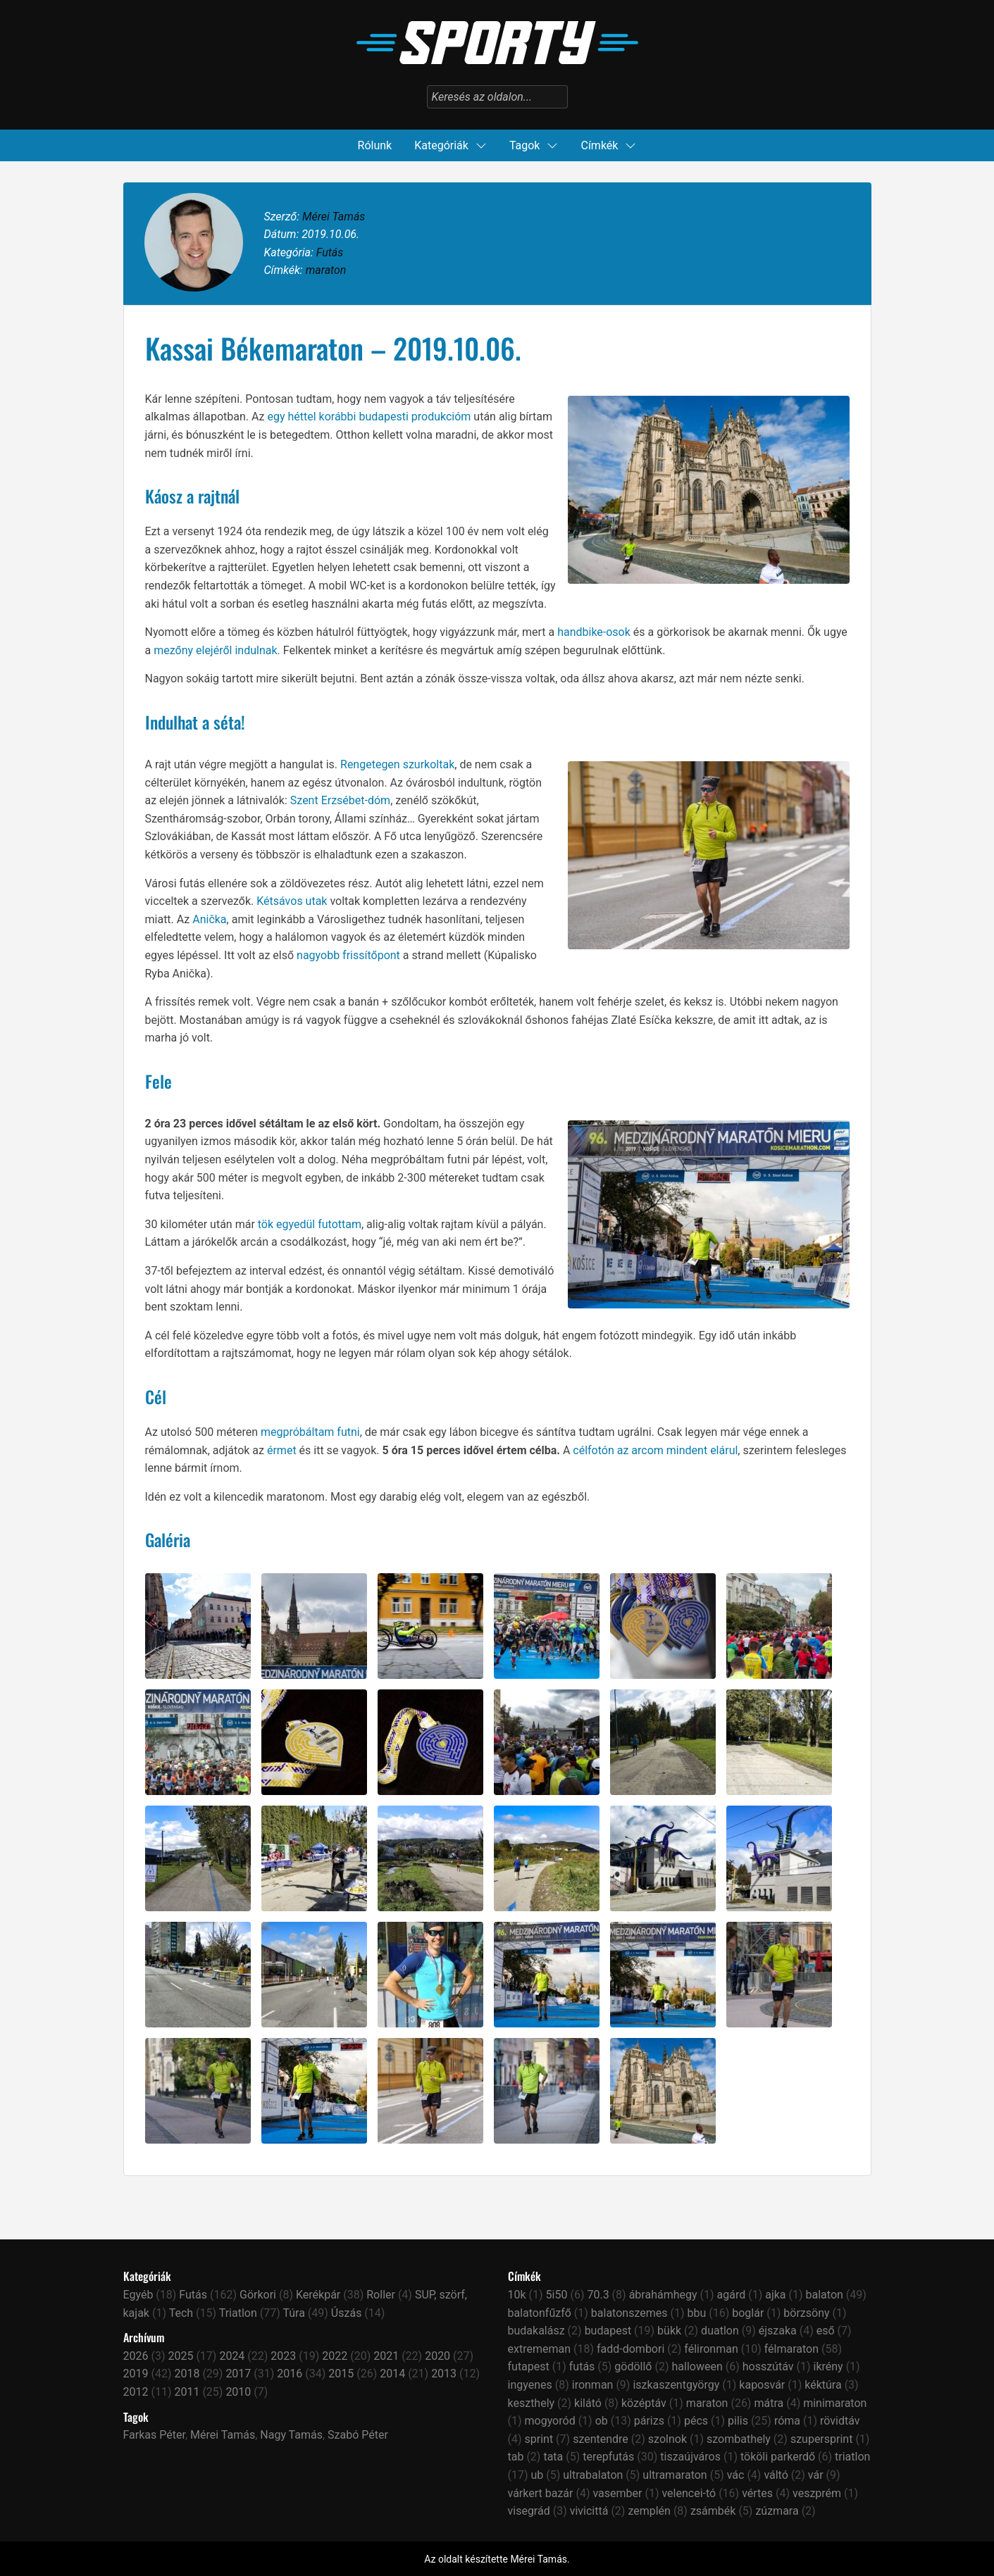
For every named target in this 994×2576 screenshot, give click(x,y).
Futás (330, 252)
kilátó (588, 2403)
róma (787, 2420)
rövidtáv (840, 2420)
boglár (748, 2313)
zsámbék (713, 2511)
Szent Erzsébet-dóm (340, 800)
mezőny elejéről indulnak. (217, 650)
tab (516, 2456)
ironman (593, 2384)
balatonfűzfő (539, 2313)
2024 (231, 2356)
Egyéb (138, 2294)
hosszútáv (768, 2366)
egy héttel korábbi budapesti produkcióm (369, 416)
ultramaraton (674, 2475)
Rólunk (375, 145)
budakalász (536, 2330)
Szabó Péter (358, 2434)
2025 (180, 2356)
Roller (380, 2294)
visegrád (529, 2511)
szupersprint (821, 2439)
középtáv (643, 2403)
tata (553, 2456)
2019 (136, 2373)
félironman (711, 2349)
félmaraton (791, 2349)
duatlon (720, 2330)
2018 (186, 2373)
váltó (776, 2475)
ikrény (828, 2366)
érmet (282, 1450)
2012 (136, 2392)
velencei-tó (688, 2493)
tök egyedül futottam (309, 1224)
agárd (731, 2294)
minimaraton (834, 2403)
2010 (238, 2392)
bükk (669, 2330)
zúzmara (776, 2511)
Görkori (258, 2294)
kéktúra (822, 2384)
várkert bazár (540, 2493)
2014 (392, 2373)
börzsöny (806, 2313)
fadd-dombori (630, 2349)
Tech (181, 2313)
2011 (186, 2392)
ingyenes (530, 2384)
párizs (649, 2420)
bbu (696, 2313)
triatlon (852, 2456)
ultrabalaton (593, 2475)
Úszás (346, 2313)
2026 (136, 2356)
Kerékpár (318, 2294)
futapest (528, 2366)
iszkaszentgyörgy (676, 2384)
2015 (341, 2373)
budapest (608, 2330)
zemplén (649, 2511)
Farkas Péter (154, 2434)
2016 (289, 2373)
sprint (539, 2439)
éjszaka (778, 2330)
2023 (283, 2356)
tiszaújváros (690, 2456)
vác (736, 2475)
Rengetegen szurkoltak (397, 764)
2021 (386, 2356)
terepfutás (608, 2456)
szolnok (667, 2439)
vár (816, 2475)
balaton (824, 2294)
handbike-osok (593, 632)
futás (582, 2366)
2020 (437, 2356)
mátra (768, 2403)
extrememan (539, 2349)
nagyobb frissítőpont (348, 955)
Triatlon (238, 2313)
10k (517, 2294)
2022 (334, 2356)
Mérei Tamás (333, 216)
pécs (696, 2420)
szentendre (600, 2439)
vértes (757, 2493)
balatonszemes (629, 2313)
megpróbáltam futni (310, 1432)
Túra (293, 2313)
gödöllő (633, 2366)
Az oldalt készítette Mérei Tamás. (496, 2559)
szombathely (739, 2439)
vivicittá (589, 2511)
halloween (696, 2366)
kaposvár (762, 2384)
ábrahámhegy (663, 2294)
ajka (775, 2294)
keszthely (531, 2403)
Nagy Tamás (291, 2434)
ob (601, 2420)
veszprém (817, 2493)
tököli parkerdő (777, 2456)
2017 (238, 2373)
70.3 (598, 2294)
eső (825, 2330)
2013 (443, 2373)
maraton (326, 270)
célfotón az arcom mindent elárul (655, 1450)
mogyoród (550, 2420)
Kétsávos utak (291, 901)
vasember (617, 2493)
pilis (738, 2420)
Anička (209, 919)
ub (537, 2475)
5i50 (557, 2294)
